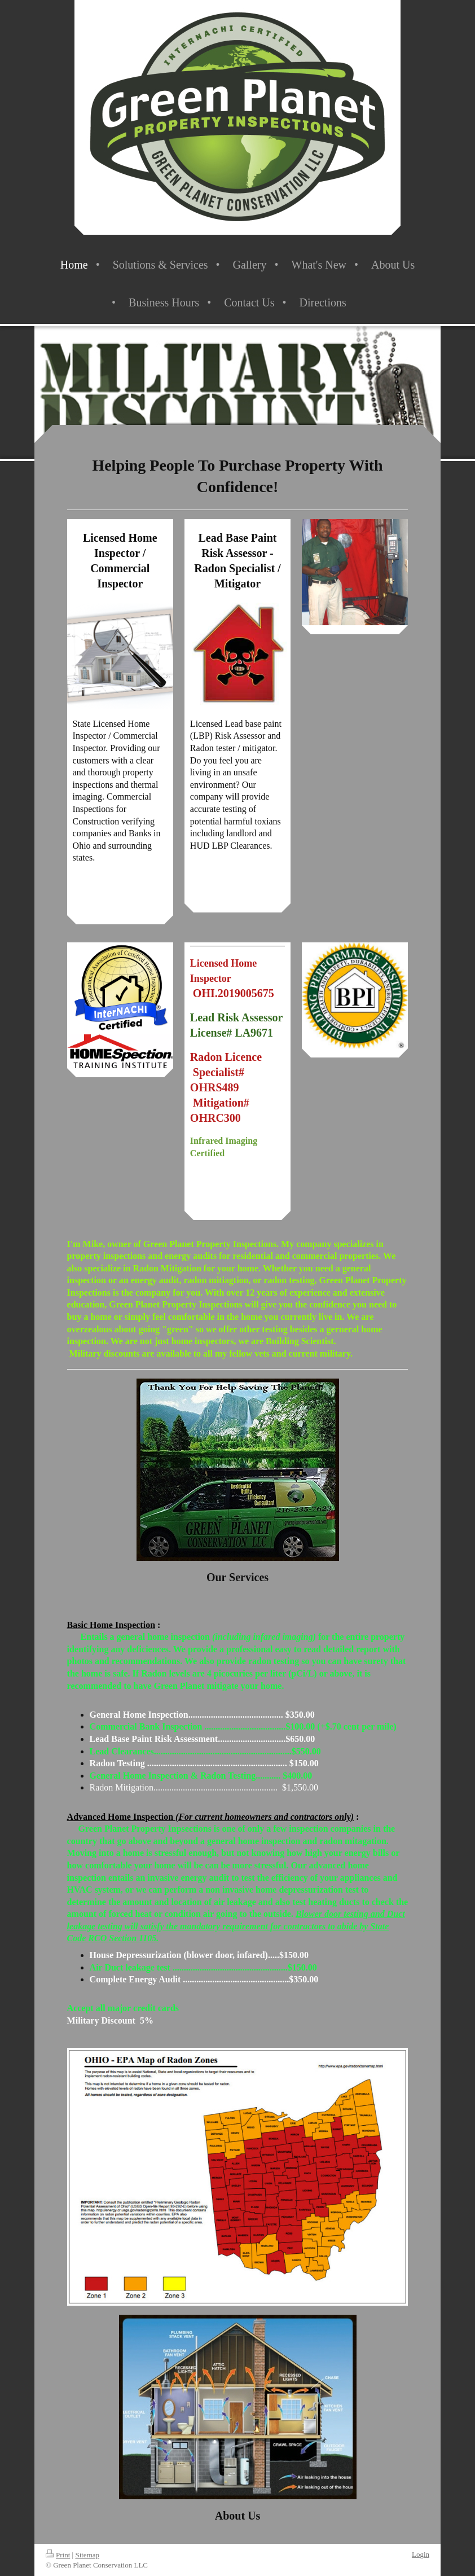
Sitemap (87, 2555)
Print (58, 2555)
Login (420, 2554)
